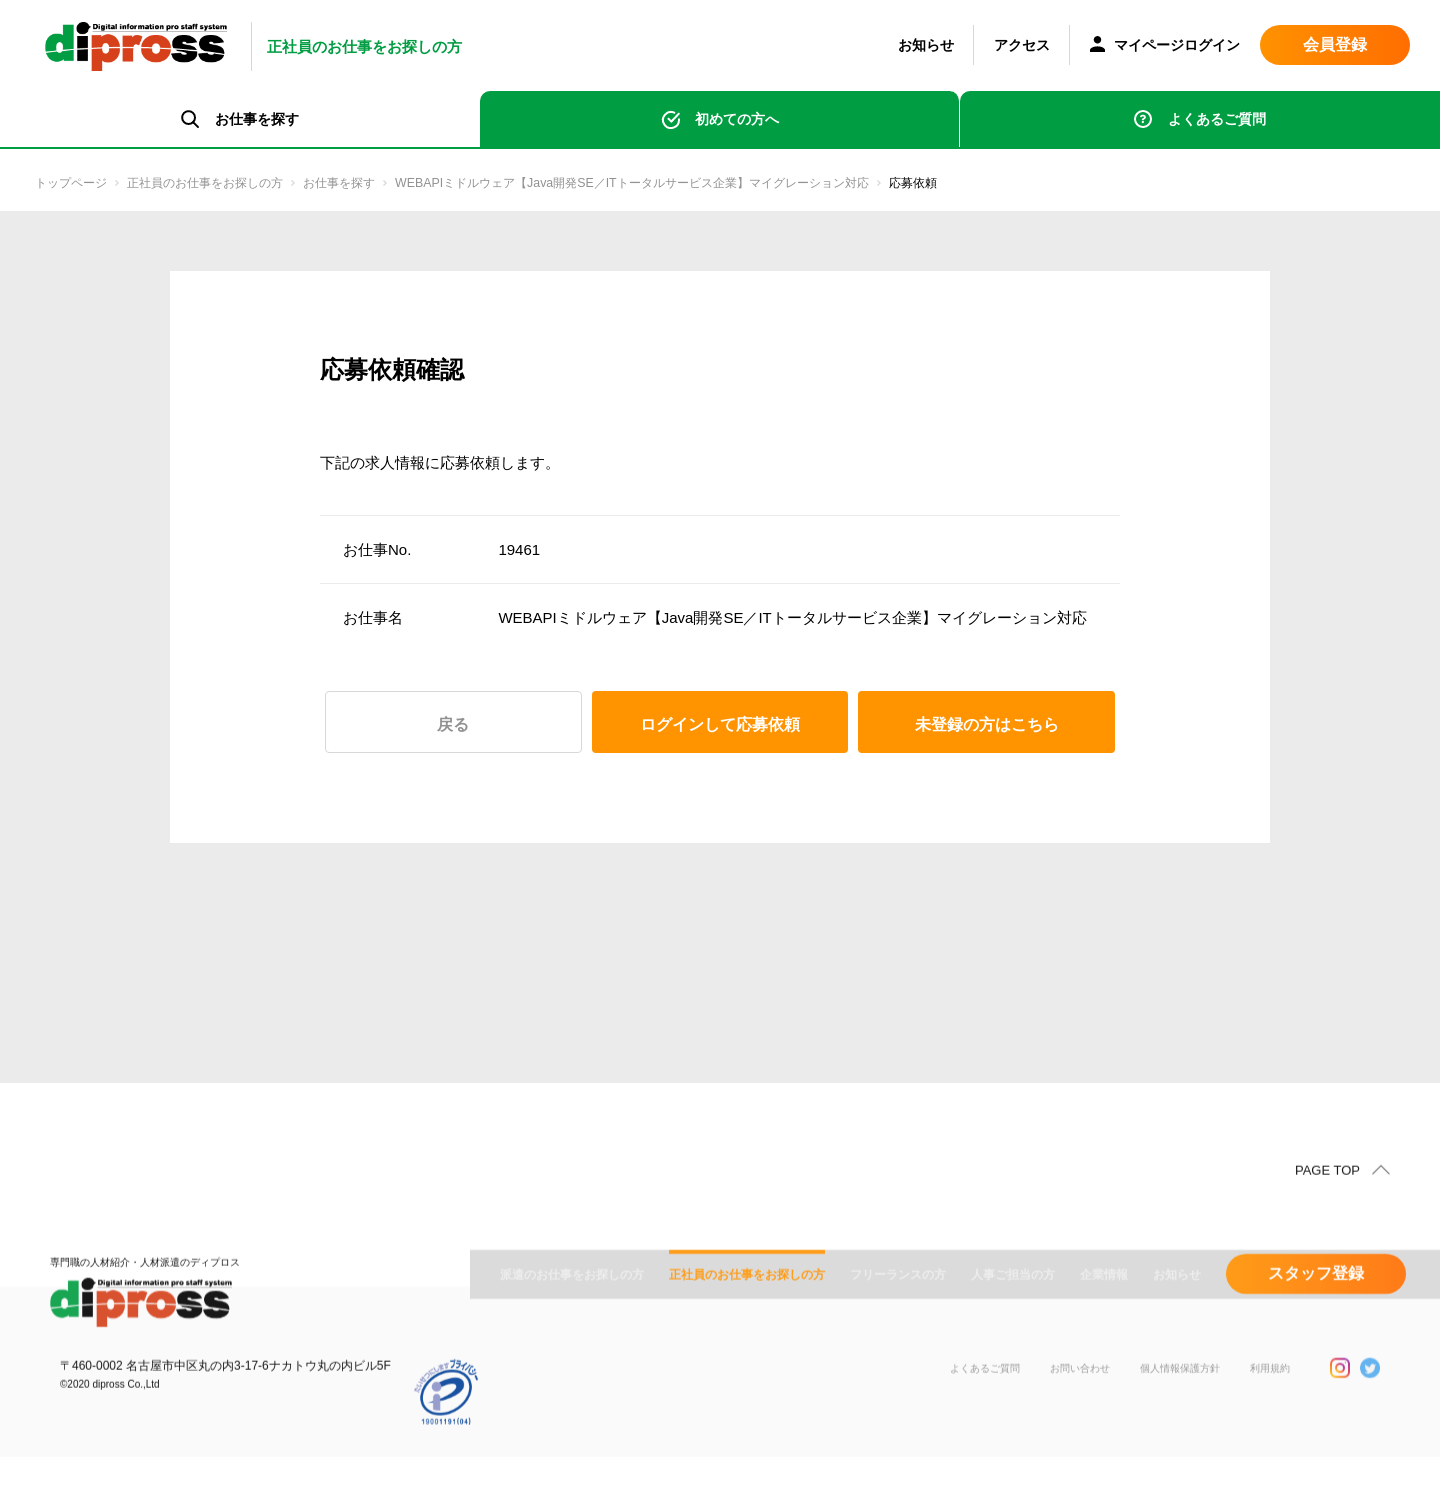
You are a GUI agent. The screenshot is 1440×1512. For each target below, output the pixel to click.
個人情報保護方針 (1164, 1470)
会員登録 (1335, 44)
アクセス (1022, 45)
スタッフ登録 (1316, 1359)
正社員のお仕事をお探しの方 (242, 183)
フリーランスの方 (898, 1361)
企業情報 (1104, 1361)
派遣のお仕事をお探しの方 (572, 1361)
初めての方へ (737, 119)
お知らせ (926, 45)
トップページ (80, 183)
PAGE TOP (1327, 1213)
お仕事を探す (405, 183)
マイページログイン (1165, 46)
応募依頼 (1108, 183)
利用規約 (1266, 1470)
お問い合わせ (1050, 1470)
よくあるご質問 (1217, 119)
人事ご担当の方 (1013, 1361)
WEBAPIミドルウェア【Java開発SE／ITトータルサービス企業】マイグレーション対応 (764, 183)
